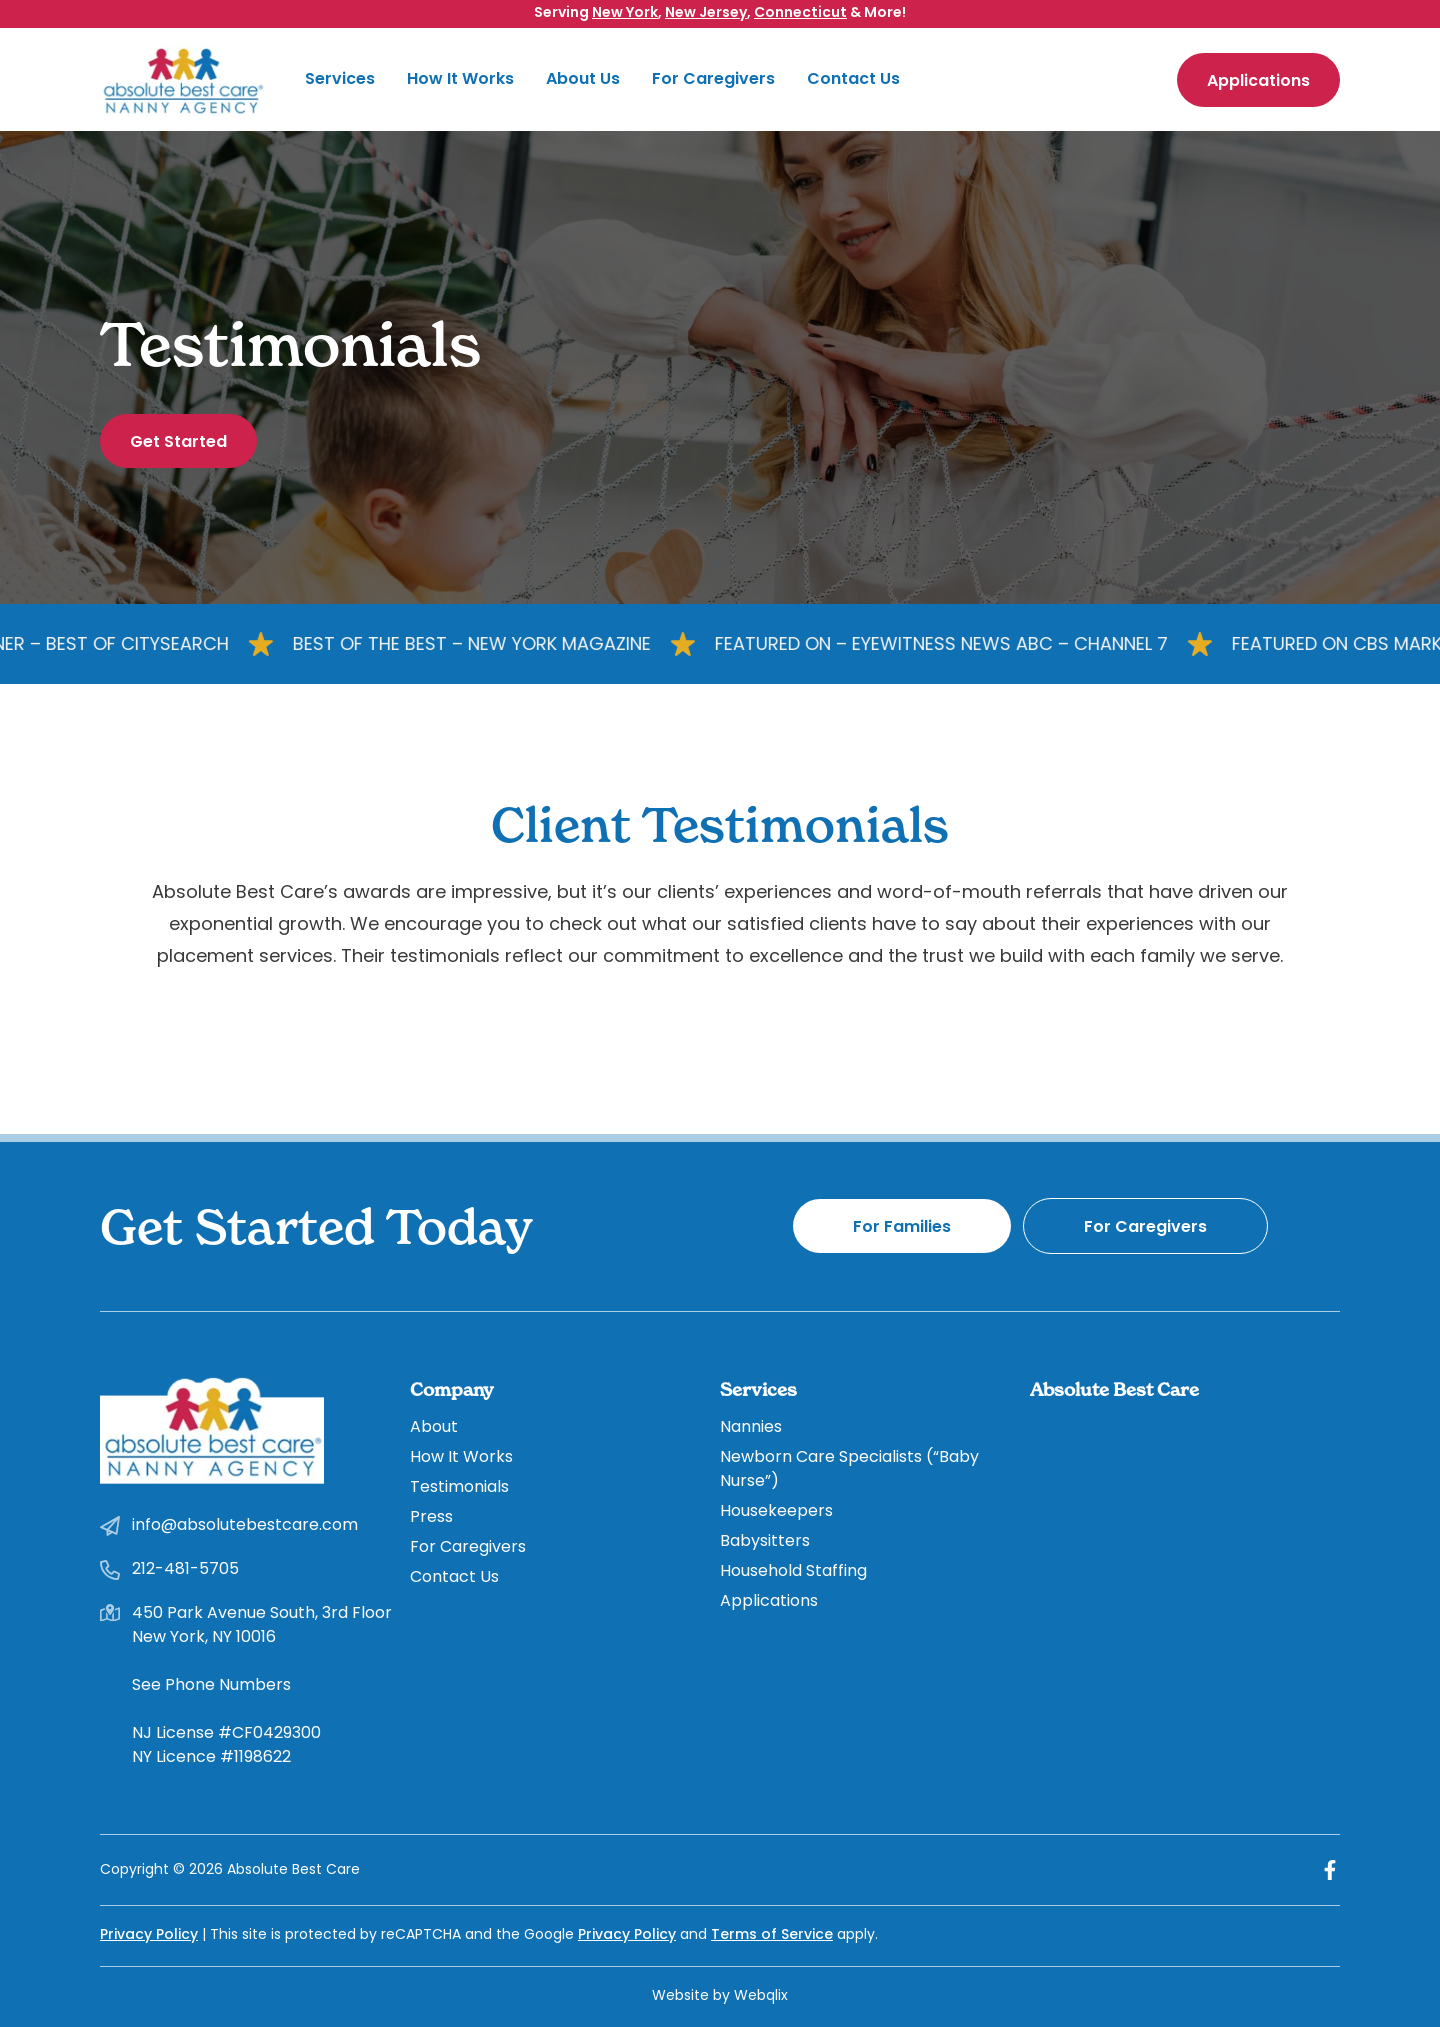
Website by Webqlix (720, 1996)
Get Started (178, 443)
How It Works (460, 80)
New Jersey (706, 13)
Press (431, 1518)
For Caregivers (713, 80)
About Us (583, 80)
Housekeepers (776, 1512)
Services (340, 80)
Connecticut (800, 13)
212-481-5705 (185, 1570)
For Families (902, 1228)
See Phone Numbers (211, 1686)
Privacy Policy (149, 1935)
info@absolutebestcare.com (245, 1526)
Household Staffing (793, 1572)
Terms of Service (772, 1935)
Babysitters (765, 1542)
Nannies (751, 1428)
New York (625, 13)
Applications (1258, 82)
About (434, 1428)
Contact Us (853, 80)
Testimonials (459, 1488)
